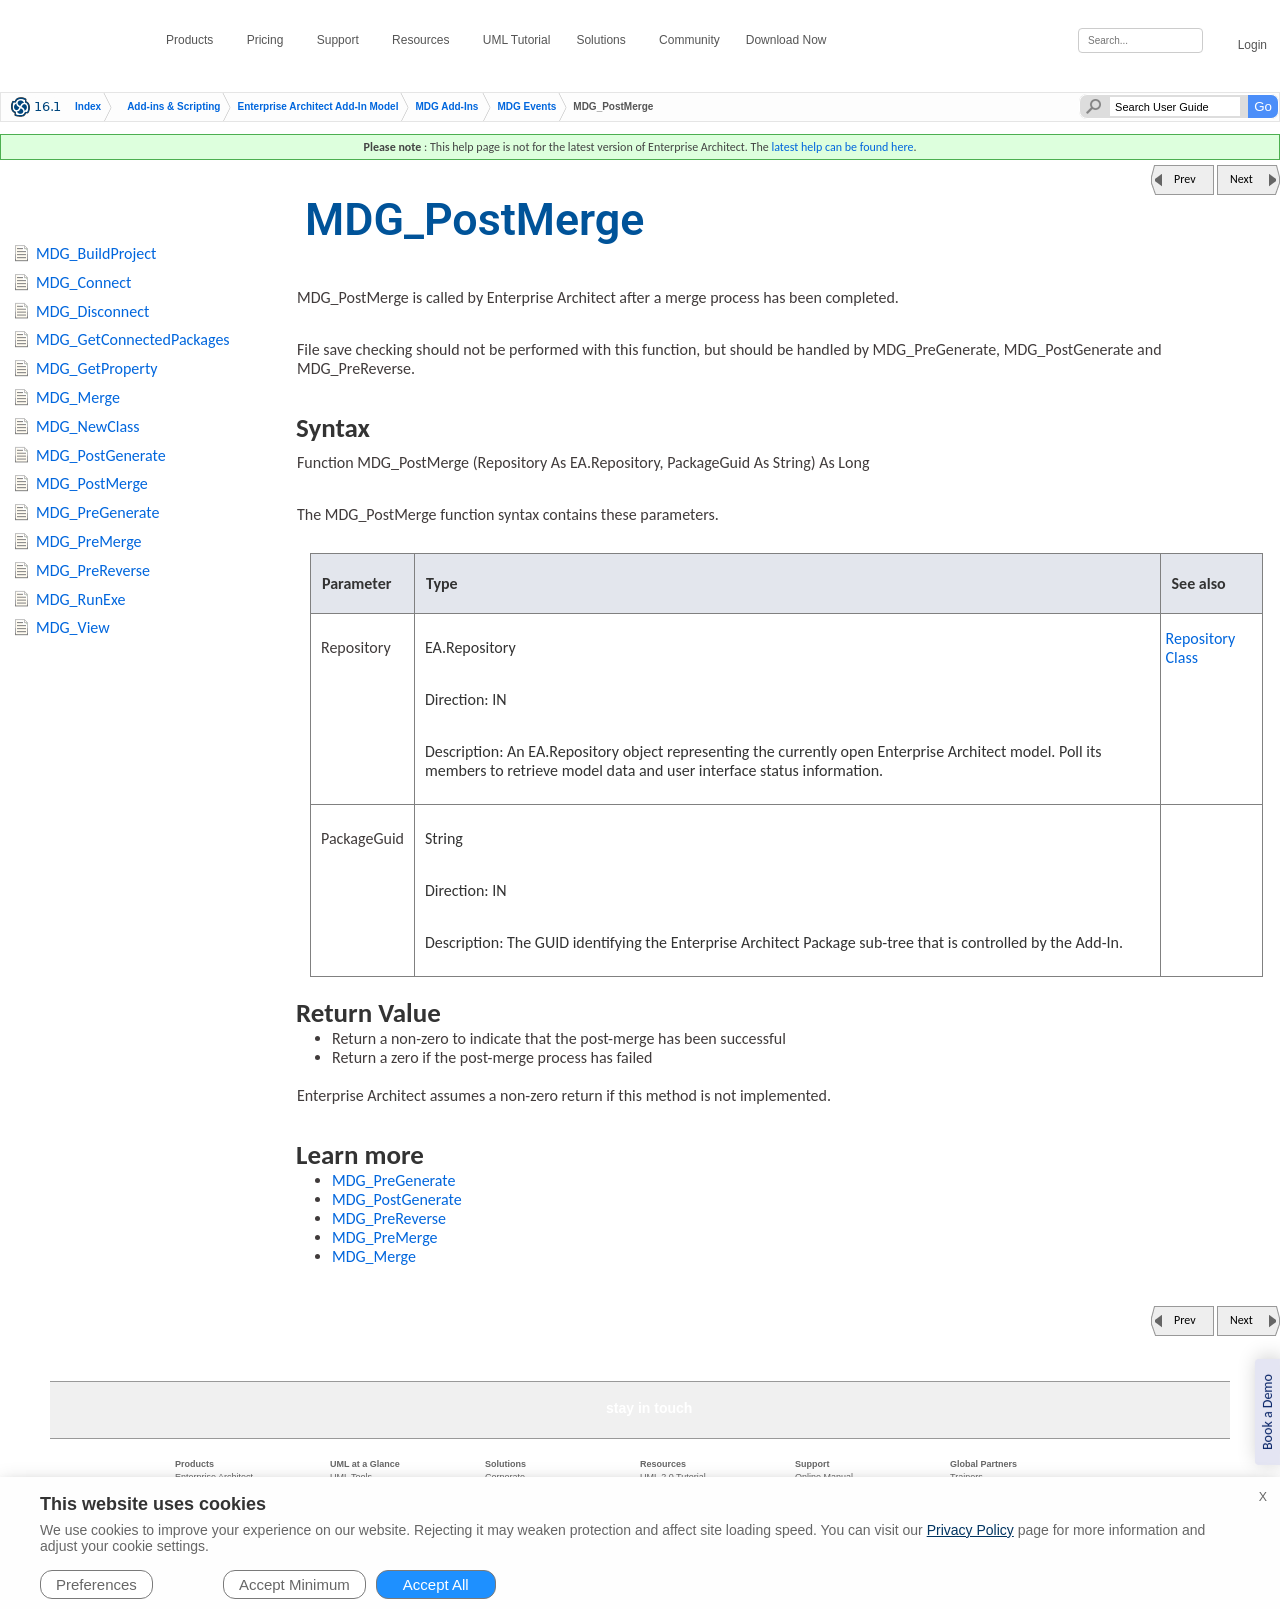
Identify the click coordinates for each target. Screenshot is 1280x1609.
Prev (1185, 179)
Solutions (604, 40)
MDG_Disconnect (92, 311)
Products (193, 40)
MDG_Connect (83, 282)
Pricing (269, 40)
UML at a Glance (365, 1464)
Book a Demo (1267, 1412)
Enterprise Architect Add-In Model (317, 107)
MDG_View (73, 627)
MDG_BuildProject (96, 253)
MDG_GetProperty (96, 368)
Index (88, 107)
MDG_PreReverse (389, 1218)
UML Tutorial (517, 40)
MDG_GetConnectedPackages (133, 339)
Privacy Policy (970, 1530)
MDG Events (526, 107)
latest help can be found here (842, 147)
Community (689, 40)
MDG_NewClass (88, 426)
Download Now (790, 40)
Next (1241, 179)
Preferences (96, 1584)
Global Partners (983, 1464)
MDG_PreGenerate (394, 1180)
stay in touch (649, 1408)
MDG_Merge (374, 1256)
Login (1241, 41)
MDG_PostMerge (92, 483)
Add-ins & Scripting (173, 107)
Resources (424, 40)
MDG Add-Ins (446, 107)
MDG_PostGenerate (397, 1199)
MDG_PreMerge (385, 1237)
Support (341, 40)
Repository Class (1201, 648)
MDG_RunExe (80, 599)
